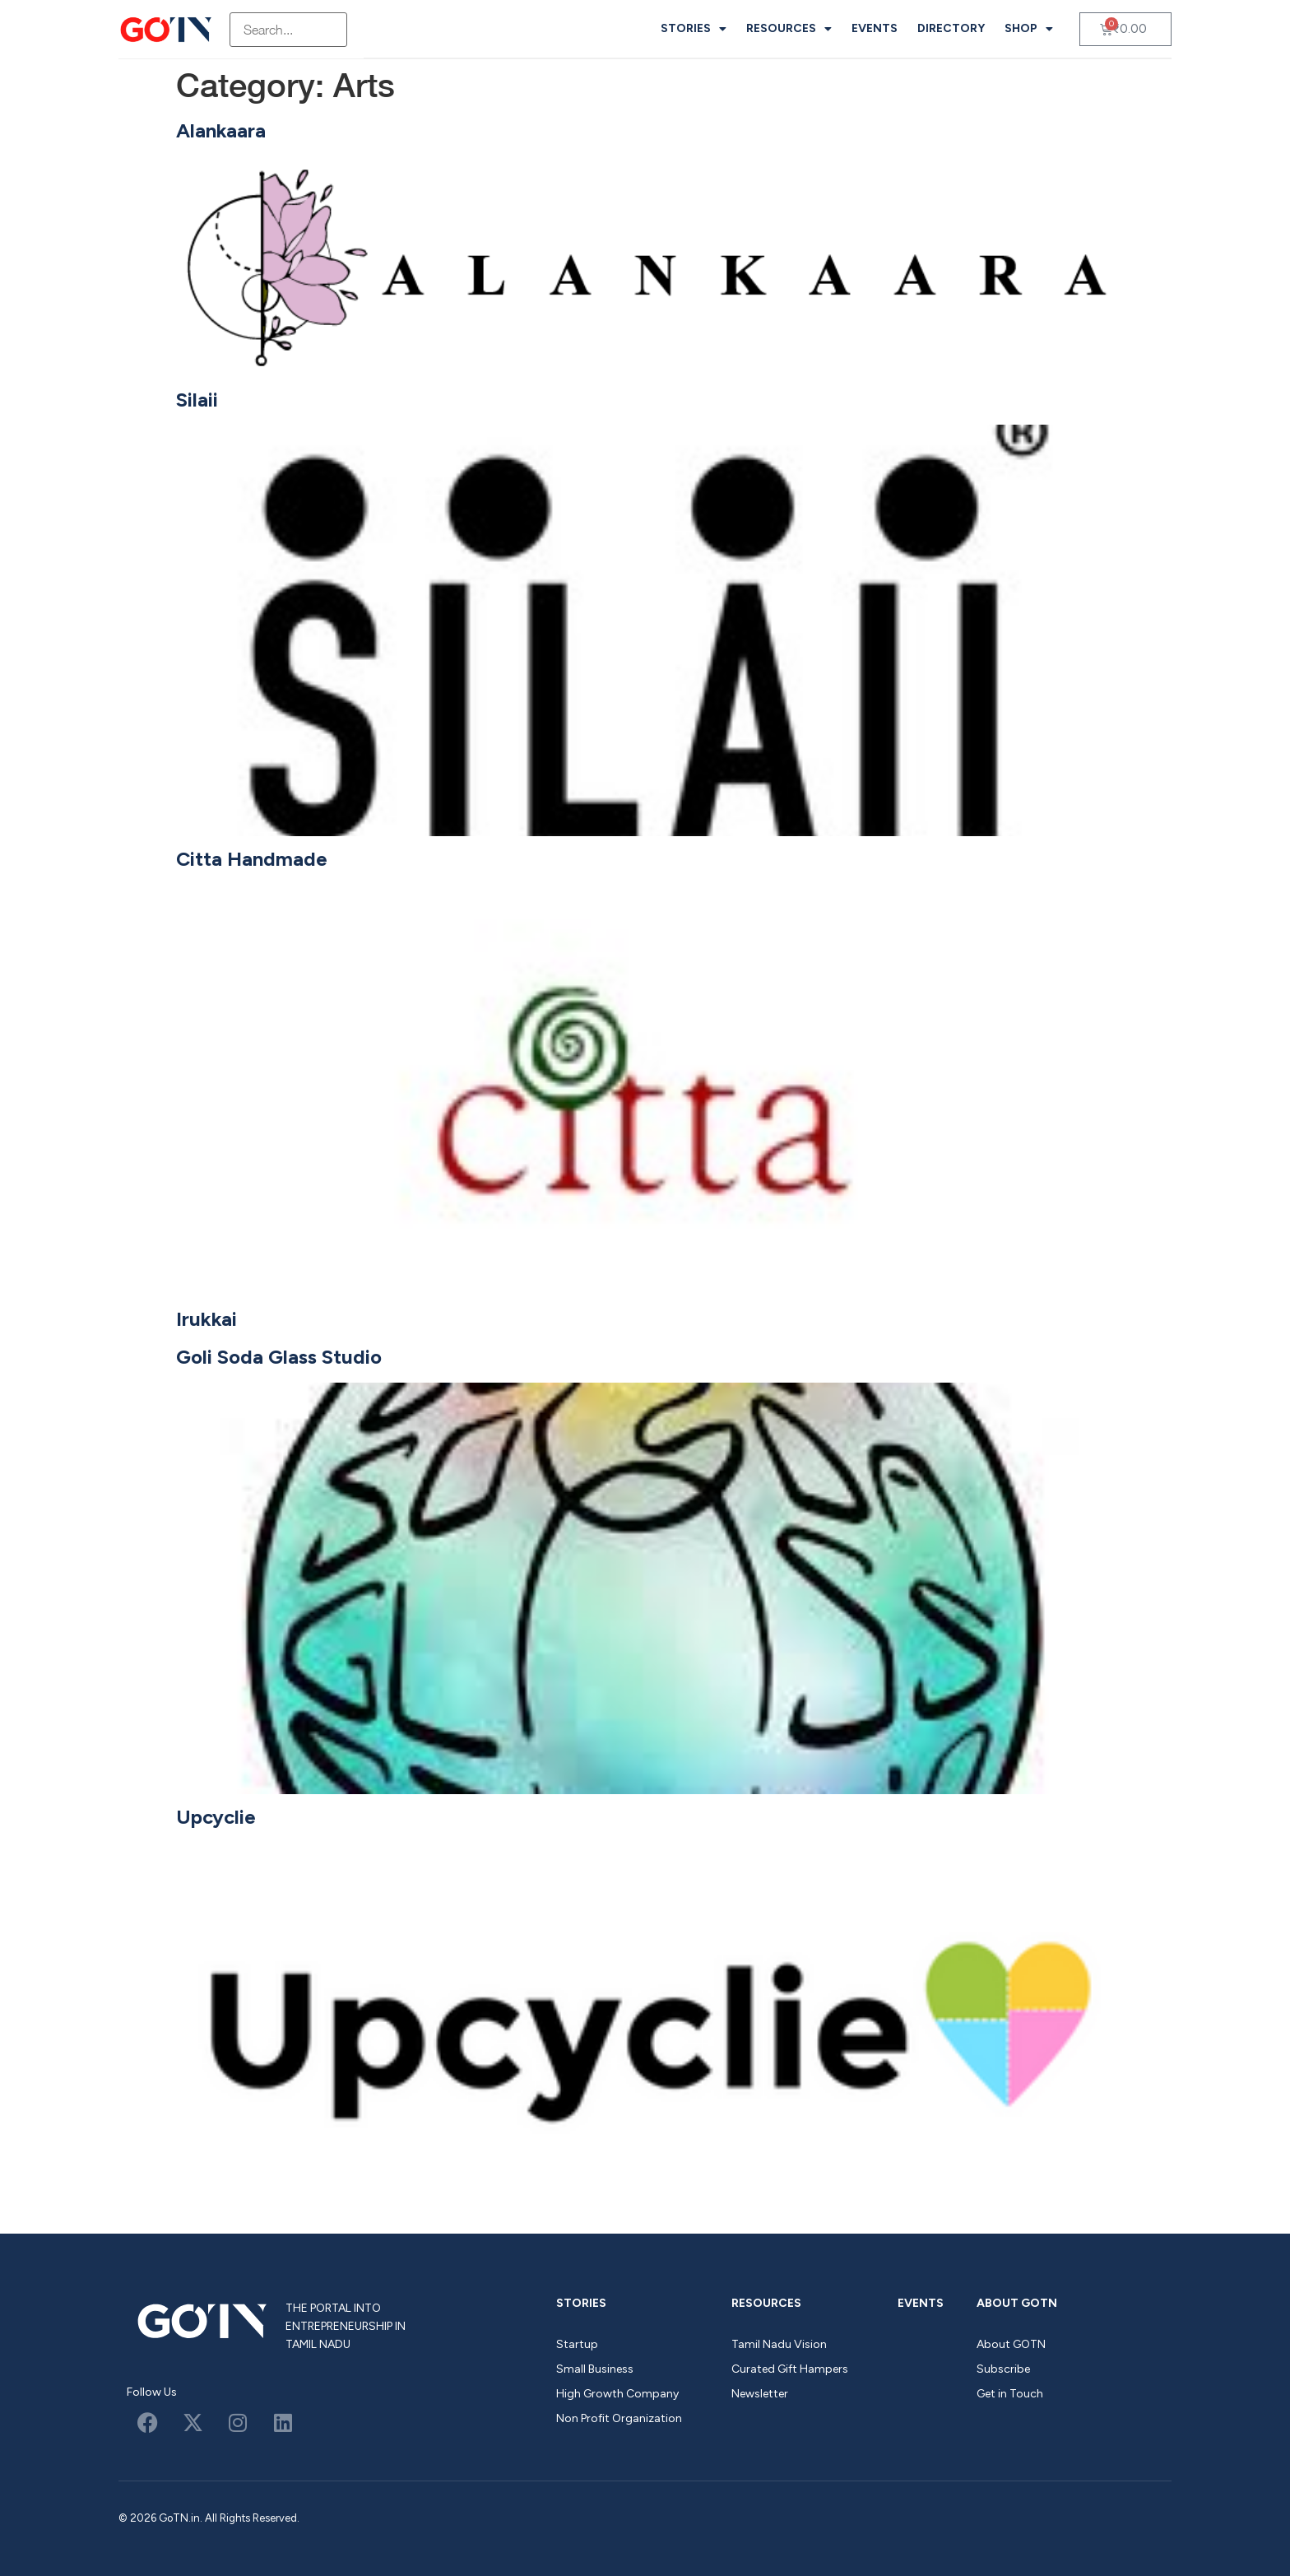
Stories (693, 29)
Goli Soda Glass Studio (279, 1357)
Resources (789, 29)
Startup (577, 2344)
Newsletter (759, 2394)
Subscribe (1003, 2369)
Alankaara (221, 130)
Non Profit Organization (619, 2418)
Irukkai (206, 1319)
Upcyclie (216, 1817)
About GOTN (1017, 2303)
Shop (1029, 29)
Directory (951, 28)
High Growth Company (617, 2394)
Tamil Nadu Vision (779, 2344)
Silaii (197, 400)
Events (874, 28)
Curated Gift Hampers (789, 2369)
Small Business (594, 2369)
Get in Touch (1010, 2394)
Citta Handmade (251, 859)
